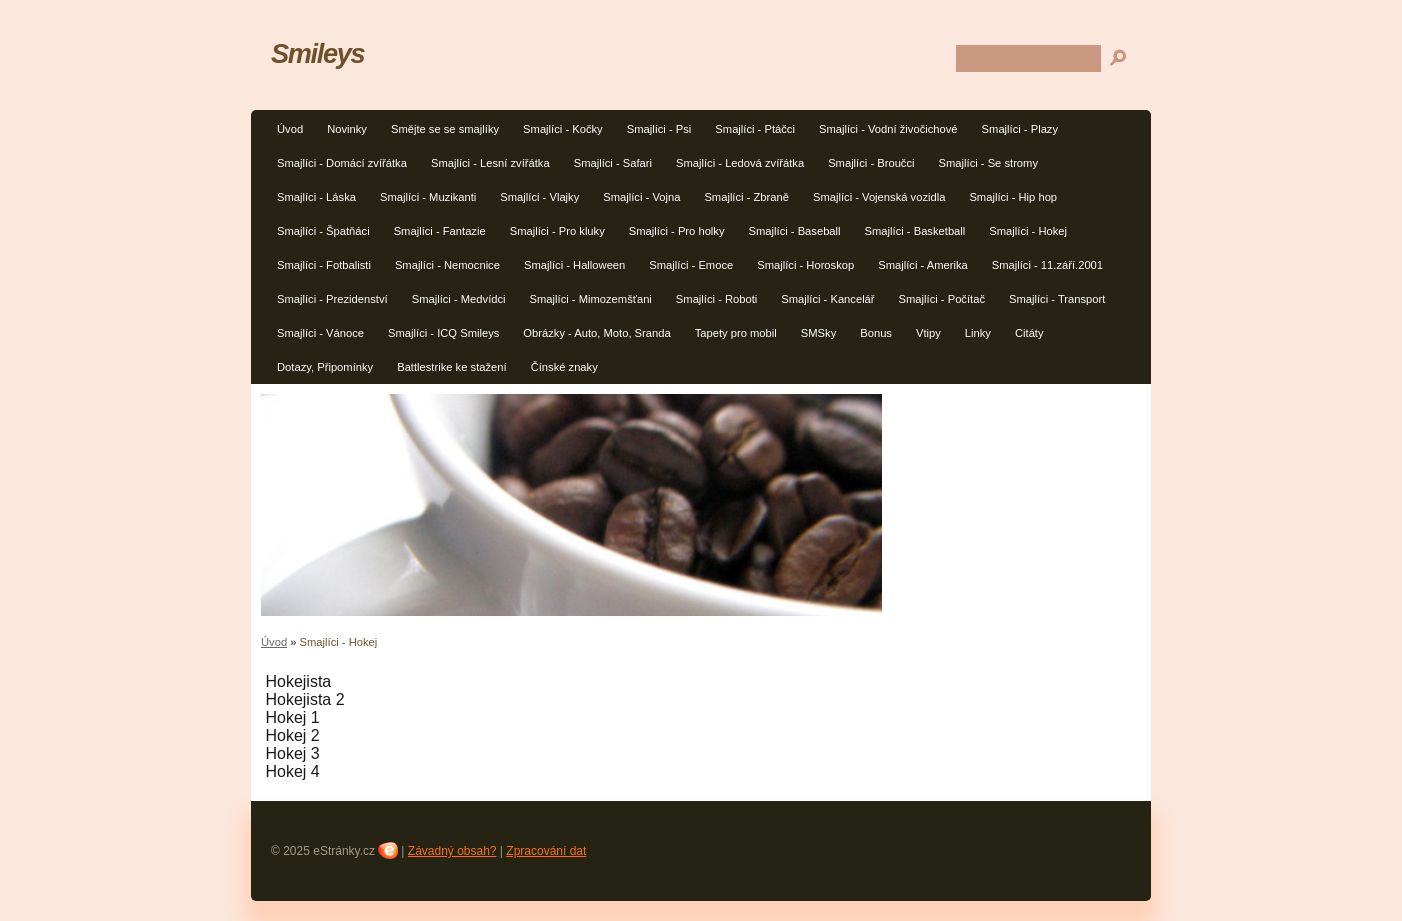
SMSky (818, 333)
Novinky (347, 129)
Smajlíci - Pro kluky (557, 231)
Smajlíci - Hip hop (1013, 197)
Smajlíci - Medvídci (459, 299)
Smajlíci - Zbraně (746, 197)
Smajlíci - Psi (659, 129)
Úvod (290, 129)
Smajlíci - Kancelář (827, 299)
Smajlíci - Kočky (563, 129)
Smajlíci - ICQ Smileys (443, 333)
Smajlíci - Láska (316, 197)
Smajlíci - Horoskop (805, 265)
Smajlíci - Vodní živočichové (888, 129)
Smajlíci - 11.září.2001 (1047, 265)
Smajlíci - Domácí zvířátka (342, 163)
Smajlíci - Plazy (1020, 129)
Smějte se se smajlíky (445, 129)
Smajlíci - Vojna (641, 197)
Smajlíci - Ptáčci (755, 129)
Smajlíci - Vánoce (320, 333)
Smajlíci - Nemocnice (447, 265)
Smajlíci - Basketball (915, 231)
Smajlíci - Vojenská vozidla (879, 197)
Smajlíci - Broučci (871, 163)
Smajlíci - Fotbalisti (324, 265)
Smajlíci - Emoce (691, 265)
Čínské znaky (564, 367)
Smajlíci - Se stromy (988, 163)
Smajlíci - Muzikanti (428, 197)
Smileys (317, 53)
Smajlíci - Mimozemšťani (591, 299)
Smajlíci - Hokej (1028, 231)
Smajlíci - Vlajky (539, 197)
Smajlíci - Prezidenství (332, 299)
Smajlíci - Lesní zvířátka (490, 163)
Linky (978, 333)
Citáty (1029, 333)
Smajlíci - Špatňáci (323, 231)
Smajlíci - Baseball (795, 231)
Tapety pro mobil (736, 333)
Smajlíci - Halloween (574, 265)
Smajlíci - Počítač (942, 299)
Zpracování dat (546, 851)
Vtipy (928, 333)
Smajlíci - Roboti (716, 299)
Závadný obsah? (452, 851)
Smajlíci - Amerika (923, 265)
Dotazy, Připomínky (325, 367)
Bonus (876, 333)
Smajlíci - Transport (1057, 299)
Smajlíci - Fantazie (440, 231)
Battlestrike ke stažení (451, 367)
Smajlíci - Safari (613, 163)
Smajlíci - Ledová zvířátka (740, 163)
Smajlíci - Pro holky (677, 231)
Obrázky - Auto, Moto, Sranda (596, 333)
